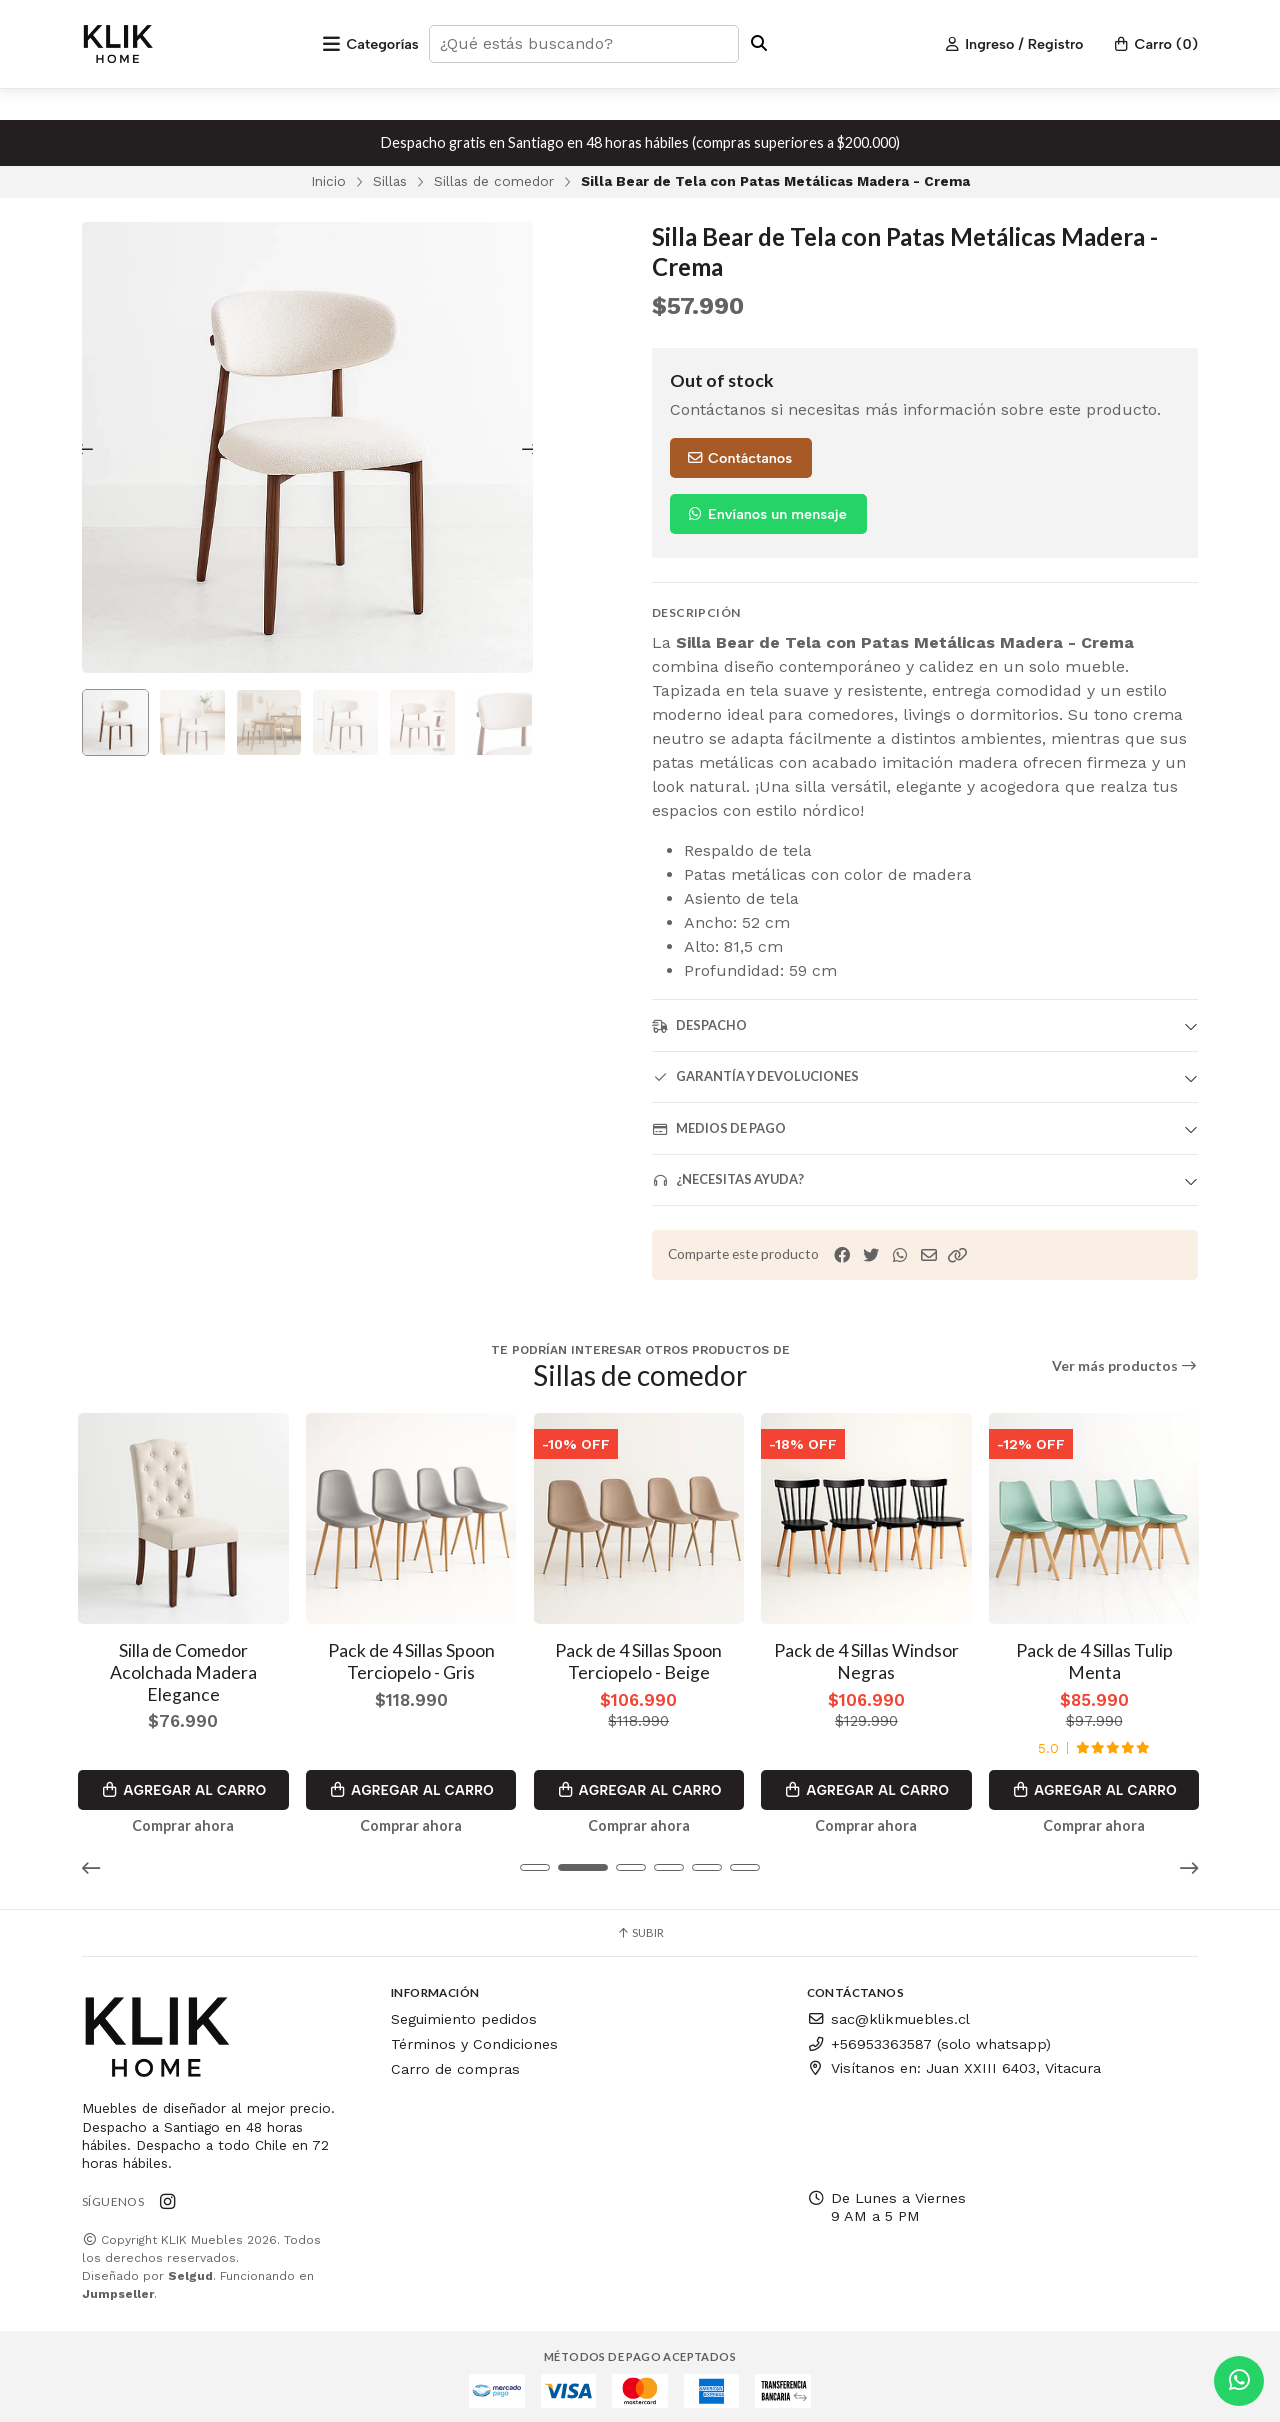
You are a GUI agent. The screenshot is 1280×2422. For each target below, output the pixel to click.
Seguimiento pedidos (464, 2013)
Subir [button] (640, 1926)
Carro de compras (455, 2062)
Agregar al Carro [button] (184, 1784)
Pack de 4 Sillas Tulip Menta (1096, 1654)
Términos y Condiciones (474, 2038)
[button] (958, 1255)
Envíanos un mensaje (766, 514)
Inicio (328, 181)
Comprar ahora (184, 1820)
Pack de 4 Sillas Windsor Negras (868, 1654)
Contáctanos (739, 458)
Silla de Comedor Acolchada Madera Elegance (184, 1665)
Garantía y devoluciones (755, 1076)
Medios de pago (719, 1128)
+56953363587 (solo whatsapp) (929, 2038)
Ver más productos (1125, 1366)
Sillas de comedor (494, 181)
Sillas (390, 181)
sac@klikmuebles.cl (888, 2013)
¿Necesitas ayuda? (728, 1179)
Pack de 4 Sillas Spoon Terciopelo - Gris (412, 1654)
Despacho (699, 1025)
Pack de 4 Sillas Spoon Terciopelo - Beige (640, 1654)
